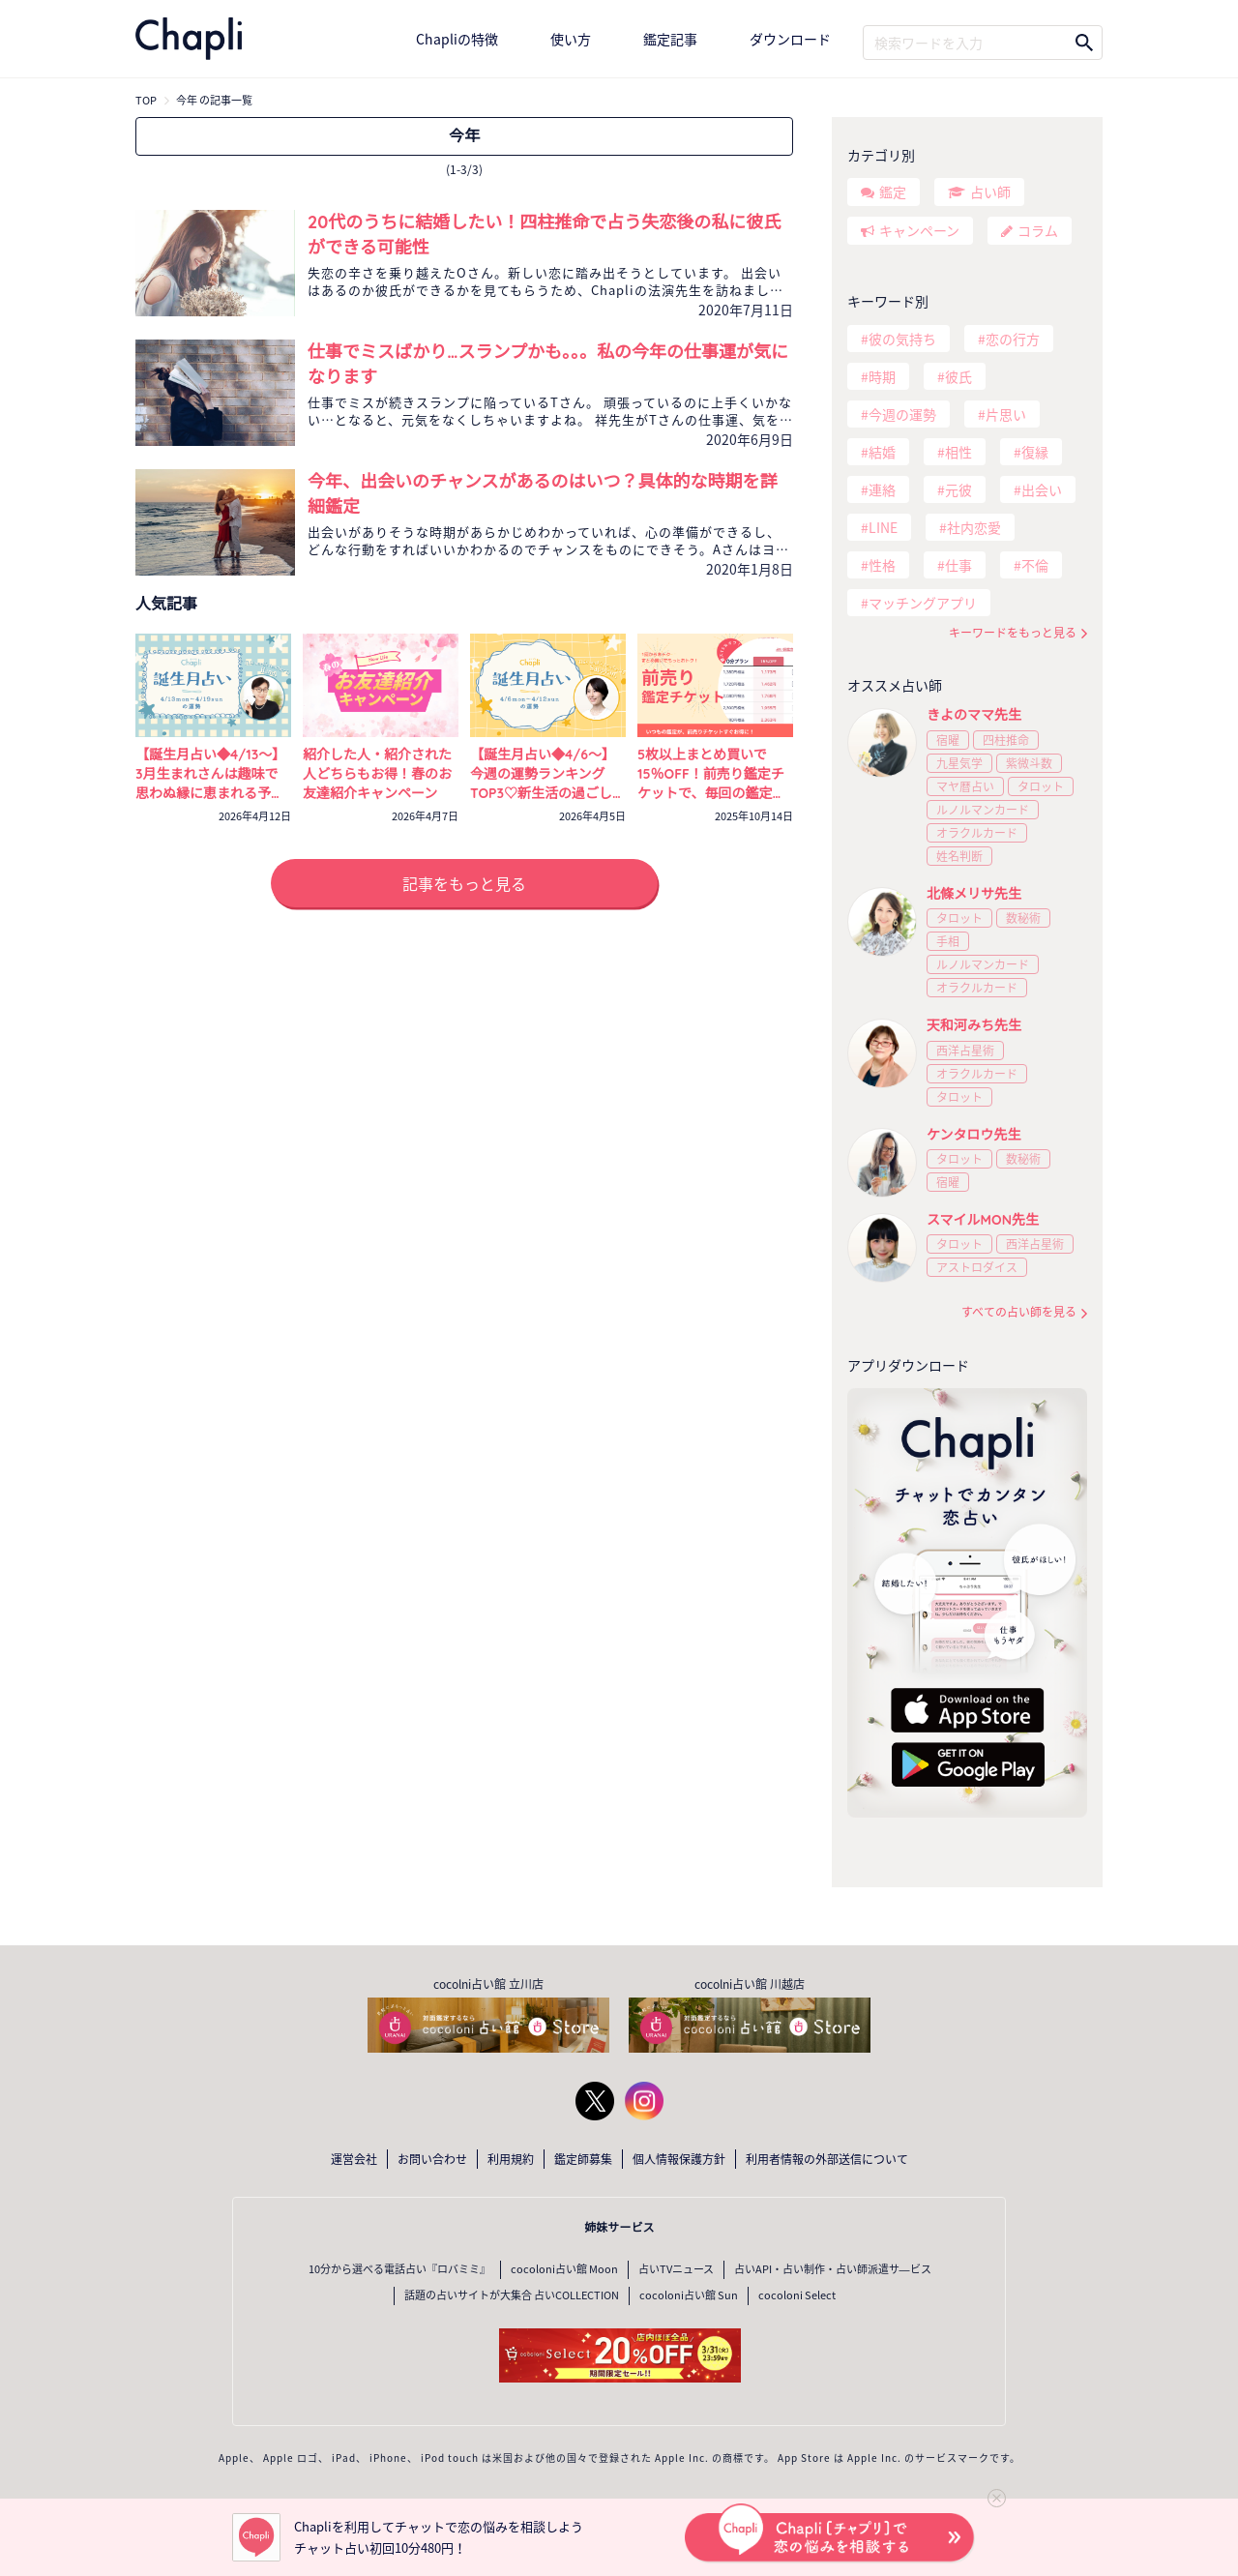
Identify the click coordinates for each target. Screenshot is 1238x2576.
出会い (1041, 489)
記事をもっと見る (464, 883)
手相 (947, 941)
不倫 (1034, 565)
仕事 (958, 565)
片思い (1006, 414)
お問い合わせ (432, 2159)
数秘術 (1023, 918)
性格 (882, 565)
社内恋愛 (974, 527)
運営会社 (354, 2159)
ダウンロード (790, 38)
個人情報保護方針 (679, 2159)
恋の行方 (1013, 338)
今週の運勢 (902, 414)
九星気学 (959, 763)
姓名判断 (959, 856)
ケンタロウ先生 (974, 1134)
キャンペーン (919, 230)
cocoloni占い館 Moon (564, 2269)
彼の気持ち (902, 338)
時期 (882, 376)
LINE (883, 527)
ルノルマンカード (982, 809)
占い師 (990, 191)
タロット (1040, 786)
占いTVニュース (676, 2269)
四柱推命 (1006, 740)
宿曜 (947, 740)
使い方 (570, 38)
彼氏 (958, 376)
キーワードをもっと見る (1012, 633)
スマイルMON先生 (983, 1220)
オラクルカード (976, 833)
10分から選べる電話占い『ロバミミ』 (399, 2269)
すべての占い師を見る (1018, 1312)
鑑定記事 (670, 38)
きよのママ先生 (974, 715)
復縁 (1034, 451)
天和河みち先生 (974, 1025)
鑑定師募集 (583, 2159)
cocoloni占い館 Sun (688, 2295)
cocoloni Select (797, 2295)
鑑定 (892, 191)
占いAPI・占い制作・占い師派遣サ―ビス (832, 2269)
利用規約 (510, 2159)
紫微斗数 (1029, 763)
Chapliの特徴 (457, 38)
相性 (958, 451)
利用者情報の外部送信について (827, 2159)
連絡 (882, 489)
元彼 (958, 489)
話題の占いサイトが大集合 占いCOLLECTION (511, 2295)
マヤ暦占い (965, 786)
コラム (1037, 230)
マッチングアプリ (923, 602)
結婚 (882, 451)
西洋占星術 (965, 1050)
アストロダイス (976, 1267)
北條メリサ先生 (974, 894)
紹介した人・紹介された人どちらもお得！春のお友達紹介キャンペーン (377, 774)
